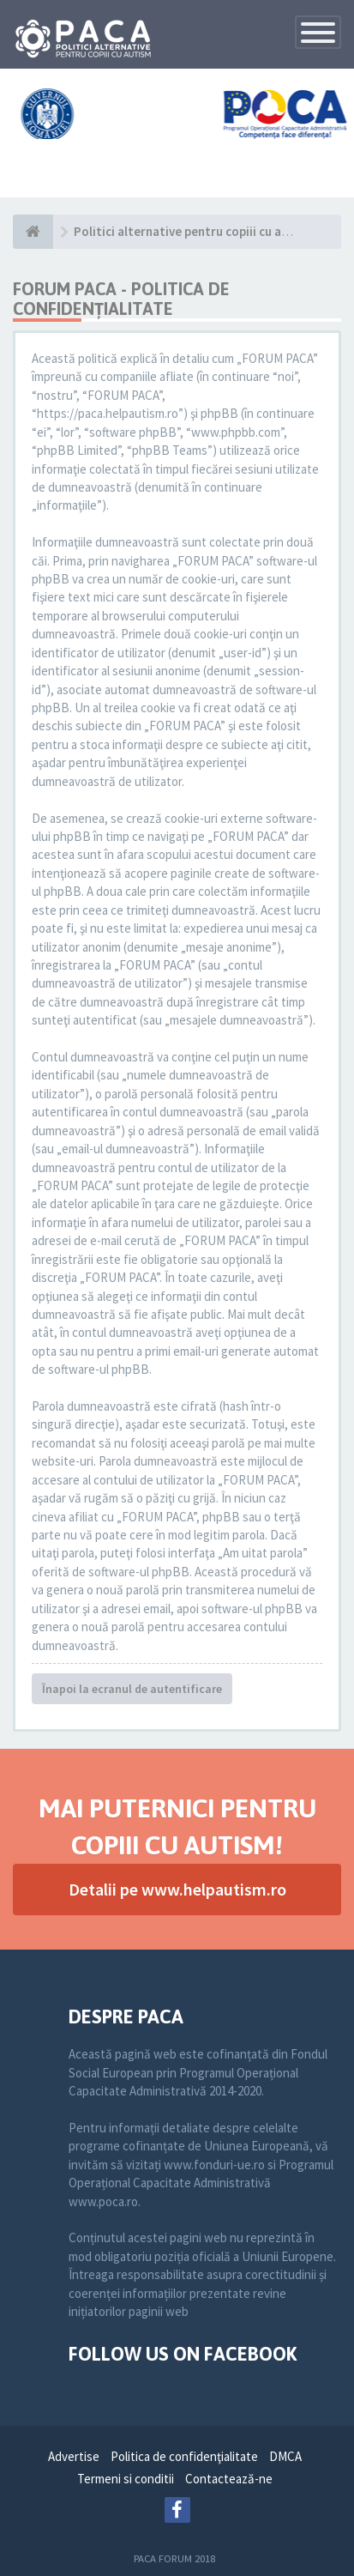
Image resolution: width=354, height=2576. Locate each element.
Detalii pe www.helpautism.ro (177, 1889)
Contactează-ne (229, 2478)
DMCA (285, 2456)
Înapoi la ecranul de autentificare (132, 1688)
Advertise (73, 2456)
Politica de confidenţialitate (184, 2456)
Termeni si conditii (125, 2478)
